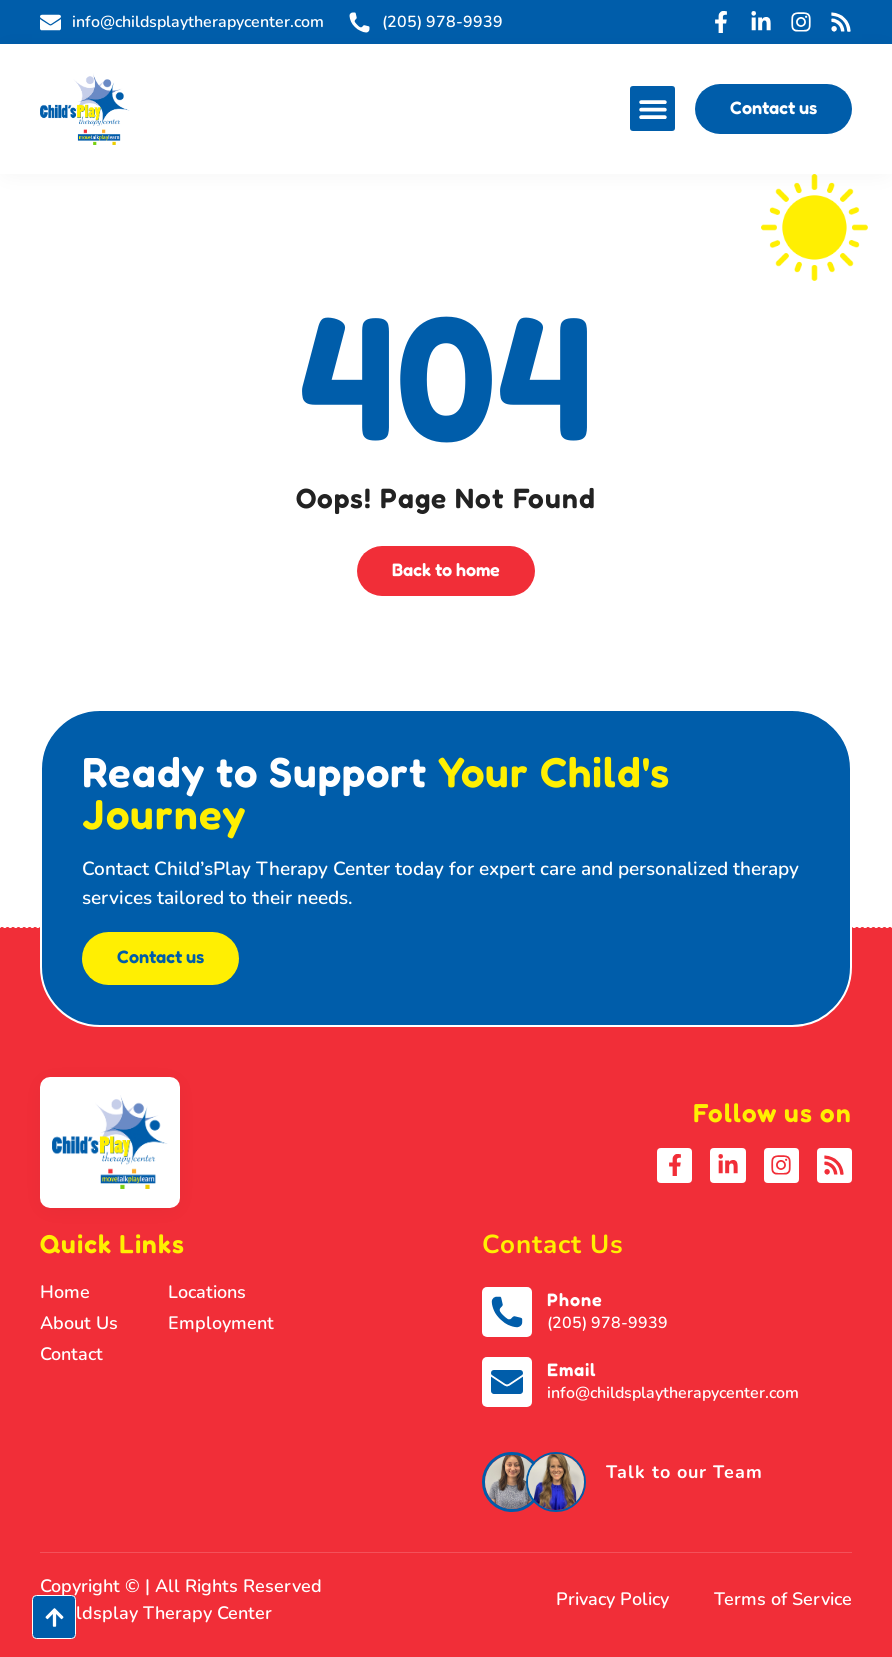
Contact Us (553, 1244)
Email (571, 1369)
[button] (652, 108)
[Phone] (507, 1312)
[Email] (507, 1382)
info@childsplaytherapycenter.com (673, 1393)
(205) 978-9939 (607, 1323)
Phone (575, 1299)
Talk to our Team (684, 1472)
